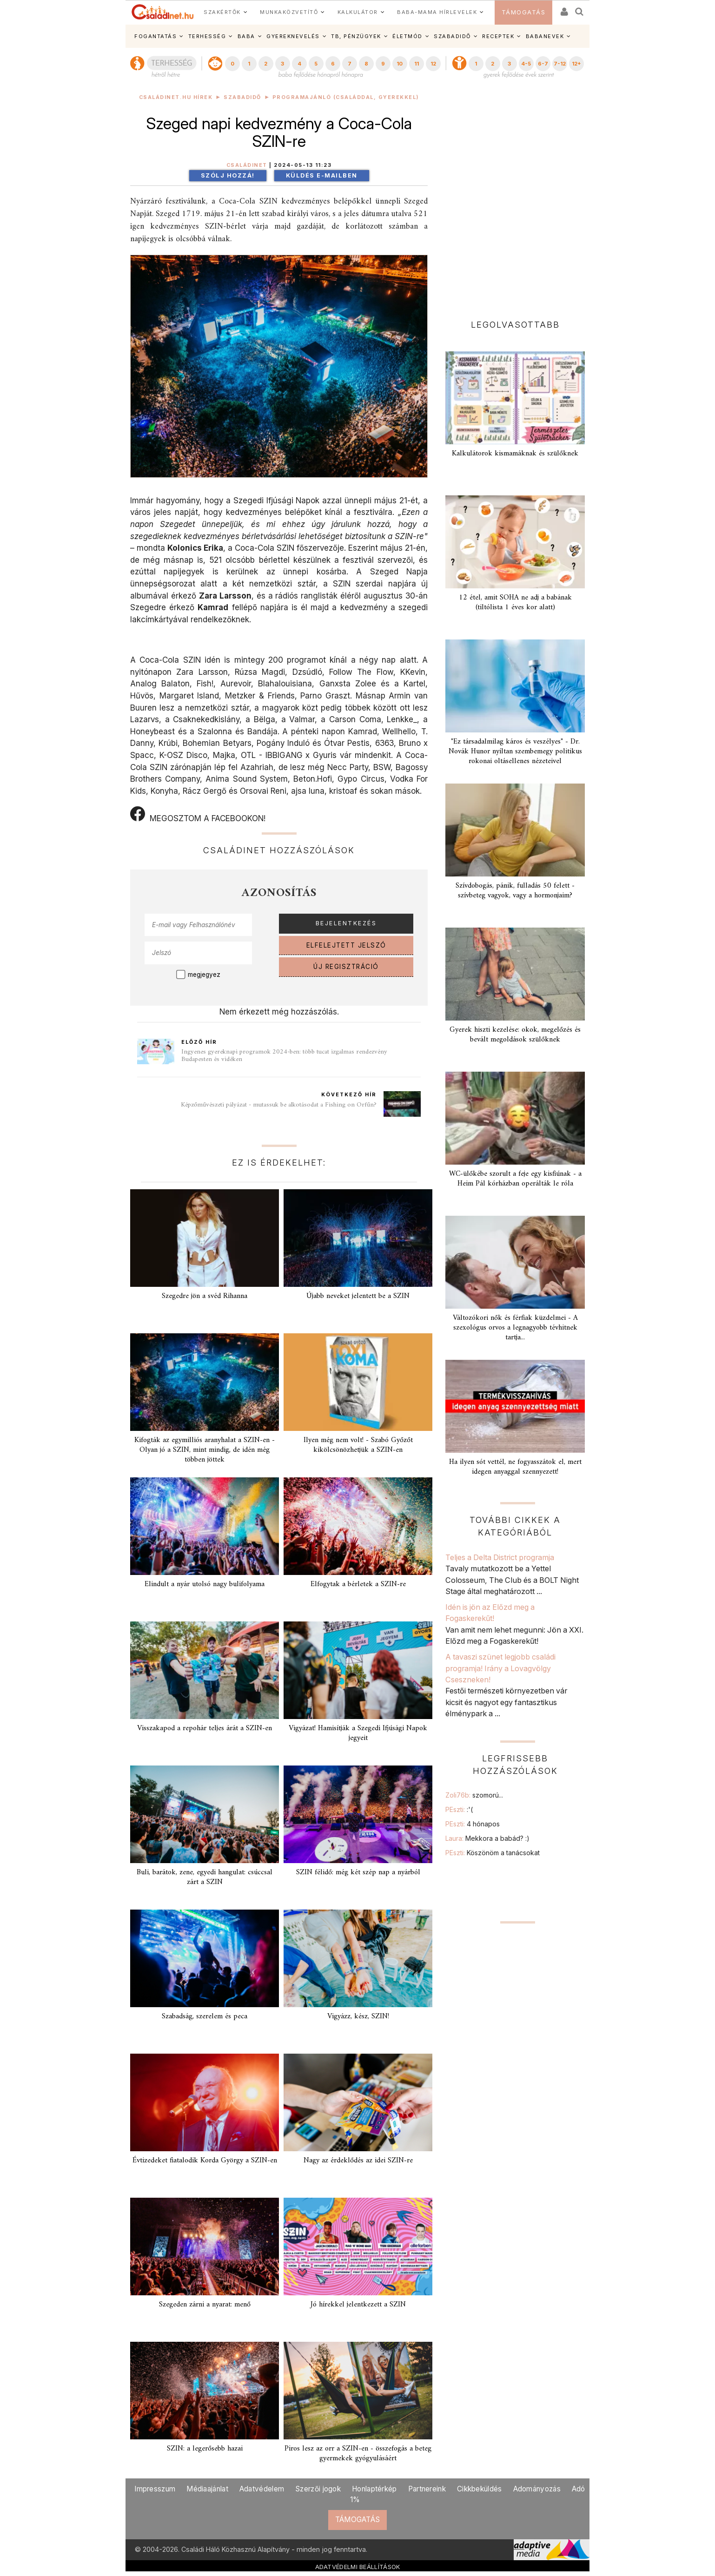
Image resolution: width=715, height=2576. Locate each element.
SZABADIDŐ (452, 36)
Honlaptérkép (374, 2488)
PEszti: (459, 1809)
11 (416, 63)
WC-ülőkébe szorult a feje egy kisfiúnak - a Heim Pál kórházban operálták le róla (515, 1178)
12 (433, 63)
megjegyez (204, 974)
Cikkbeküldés (479, 2488)
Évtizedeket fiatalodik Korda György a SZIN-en (204, 2160)
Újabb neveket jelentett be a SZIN (358, 1296)
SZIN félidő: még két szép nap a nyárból (358, 1872)
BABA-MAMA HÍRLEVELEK (437, 12)
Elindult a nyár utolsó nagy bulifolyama (205, 1584)
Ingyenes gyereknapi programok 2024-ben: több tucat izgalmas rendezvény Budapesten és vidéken (284, 1055)
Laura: (487, 1838)
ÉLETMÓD (407, 36)
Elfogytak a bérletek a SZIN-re (358, 1584)
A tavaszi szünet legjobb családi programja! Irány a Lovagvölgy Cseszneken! (500, 1668)
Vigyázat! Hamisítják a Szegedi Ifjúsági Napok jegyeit (358, 1733)
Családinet (246, 165)
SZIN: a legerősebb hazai (205, 2448)
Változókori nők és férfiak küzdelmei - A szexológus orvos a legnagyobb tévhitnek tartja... (515, 1327)
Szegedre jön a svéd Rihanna (204, 1296)
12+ (576, 63)
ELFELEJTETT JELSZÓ (346, 945)
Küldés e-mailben (322, 175)
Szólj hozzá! (228, 175)
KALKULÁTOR (358, 12)
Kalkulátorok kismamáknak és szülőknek (515, 453)
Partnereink (427, 2488)
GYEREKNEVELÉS (293, 36)
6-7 (543, 63)
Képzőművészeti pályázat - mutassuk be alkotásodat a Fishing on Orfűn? (279, 1105)
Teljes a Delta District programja (499, 1557)
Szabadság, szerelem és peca (204, 2016)
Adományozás (537, 2488)
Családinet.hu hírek (176, 97)
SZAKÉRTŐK (222, 12)
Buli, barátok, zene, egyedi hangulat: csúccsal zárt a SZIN (204, 1877)
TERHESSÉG (207, 36)
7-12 (560, 63)
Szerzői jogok (318, 2488)
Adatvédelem (261, 2488)
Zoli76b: (474, 1795)
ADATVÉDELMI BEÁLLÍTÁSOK (357, 2566)
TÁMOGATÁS (524, 12)
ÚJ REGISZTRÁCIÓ (346, 966)
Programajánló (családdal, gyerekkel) (345, 97)
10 (400, 63)
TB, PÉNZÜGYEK (356, 36)
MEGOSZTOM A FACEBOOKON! (197, 814)
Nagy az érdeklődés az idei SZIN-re (358, 2160)
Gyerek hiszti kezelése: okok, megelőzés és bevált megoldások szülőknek (515, 1034)
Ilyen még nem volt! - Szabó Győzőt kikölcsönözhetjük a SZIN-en (358, 1445)
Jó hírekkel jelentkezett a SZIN (358, 2304)
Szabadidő (242, 97)
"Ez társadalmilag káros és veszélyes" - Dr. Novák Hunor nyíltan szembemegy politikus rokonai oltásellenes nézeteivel (515, 751)
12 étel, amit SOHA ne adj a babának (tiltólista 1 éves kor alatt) (515, 602)
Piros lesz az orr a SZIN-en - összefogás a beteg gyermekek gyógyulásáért (358, 2453)
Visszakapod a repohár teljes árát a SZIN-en (204, 1728)
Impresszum (154, 2488)
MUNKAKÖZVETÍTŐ (289, 12)
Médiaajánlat (207, 2488)
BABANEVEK (545, 36)
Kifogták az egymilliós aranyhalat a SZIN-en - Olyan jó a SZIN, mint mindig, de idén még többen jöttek (204, 1450)
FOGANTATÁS (155, 36)
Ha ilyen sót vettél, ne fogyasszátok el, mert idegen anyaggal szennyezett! (515, 1467)
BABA (246, 36)
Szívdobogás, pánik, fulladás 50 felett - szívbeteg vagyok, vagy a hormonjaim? (515, 890)
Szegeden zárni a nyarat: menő (205, 2304)
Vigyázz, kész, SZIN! (358, 2016)
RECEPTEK (498, 36)
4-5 (526, 63)
